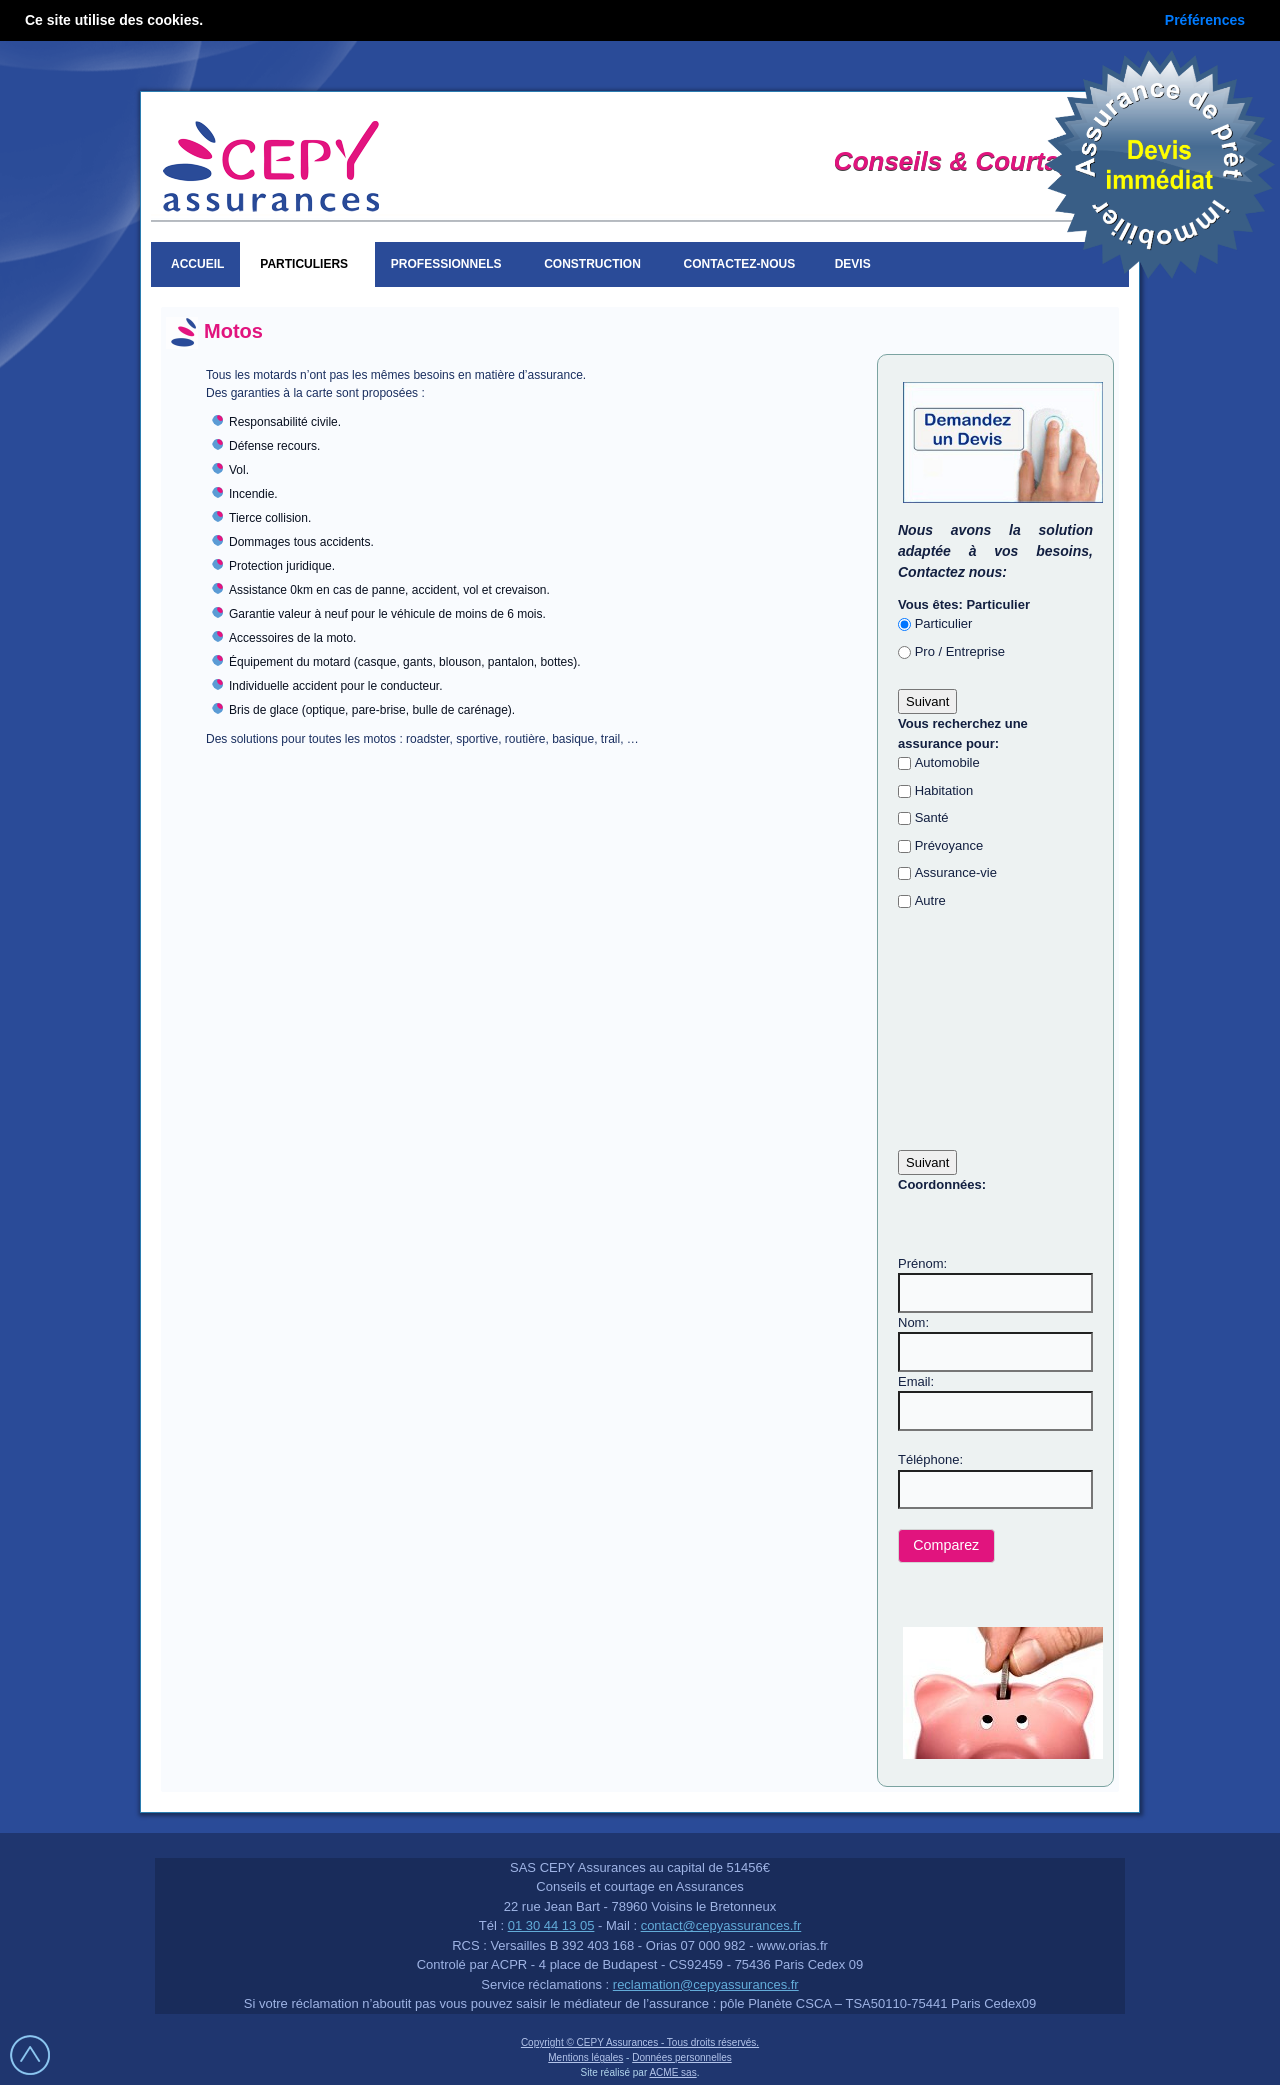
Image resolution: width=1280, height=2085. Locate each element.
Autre (930, 900)
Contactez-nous (740, 264)
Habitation (944, 790)
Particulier (944, 623)
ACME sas (672, 2072)
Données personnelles (682, 2057)
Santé (932, 817)
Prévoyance (949, 845)
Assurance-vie (956, 872)
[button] (946, 1546)
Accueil (197, 264)
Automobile (947, 762)
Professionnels (449, 264)
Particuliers (307, 264)
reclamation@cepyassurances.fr (706, 1984)
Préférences (1205, 20)
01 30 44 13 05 (551, 1925)
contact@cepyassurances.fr (721, 1925)
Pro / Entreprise (960, 651)
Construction (595, 264)
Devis (856, 264)
